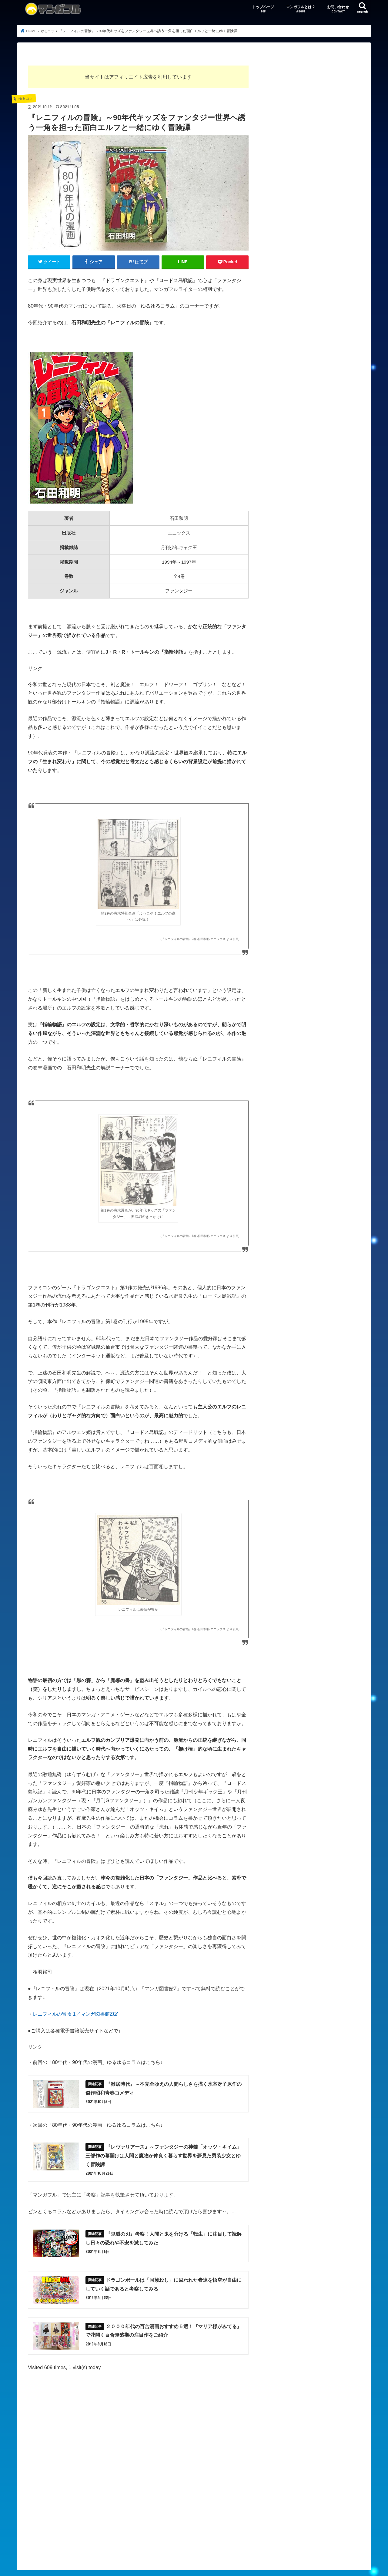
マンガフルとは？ (300, 9)
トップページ (263, 9)
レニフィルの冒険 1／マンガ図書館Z (73, 2014)
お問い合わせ (338, 9)
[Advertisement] (138, 2455)
